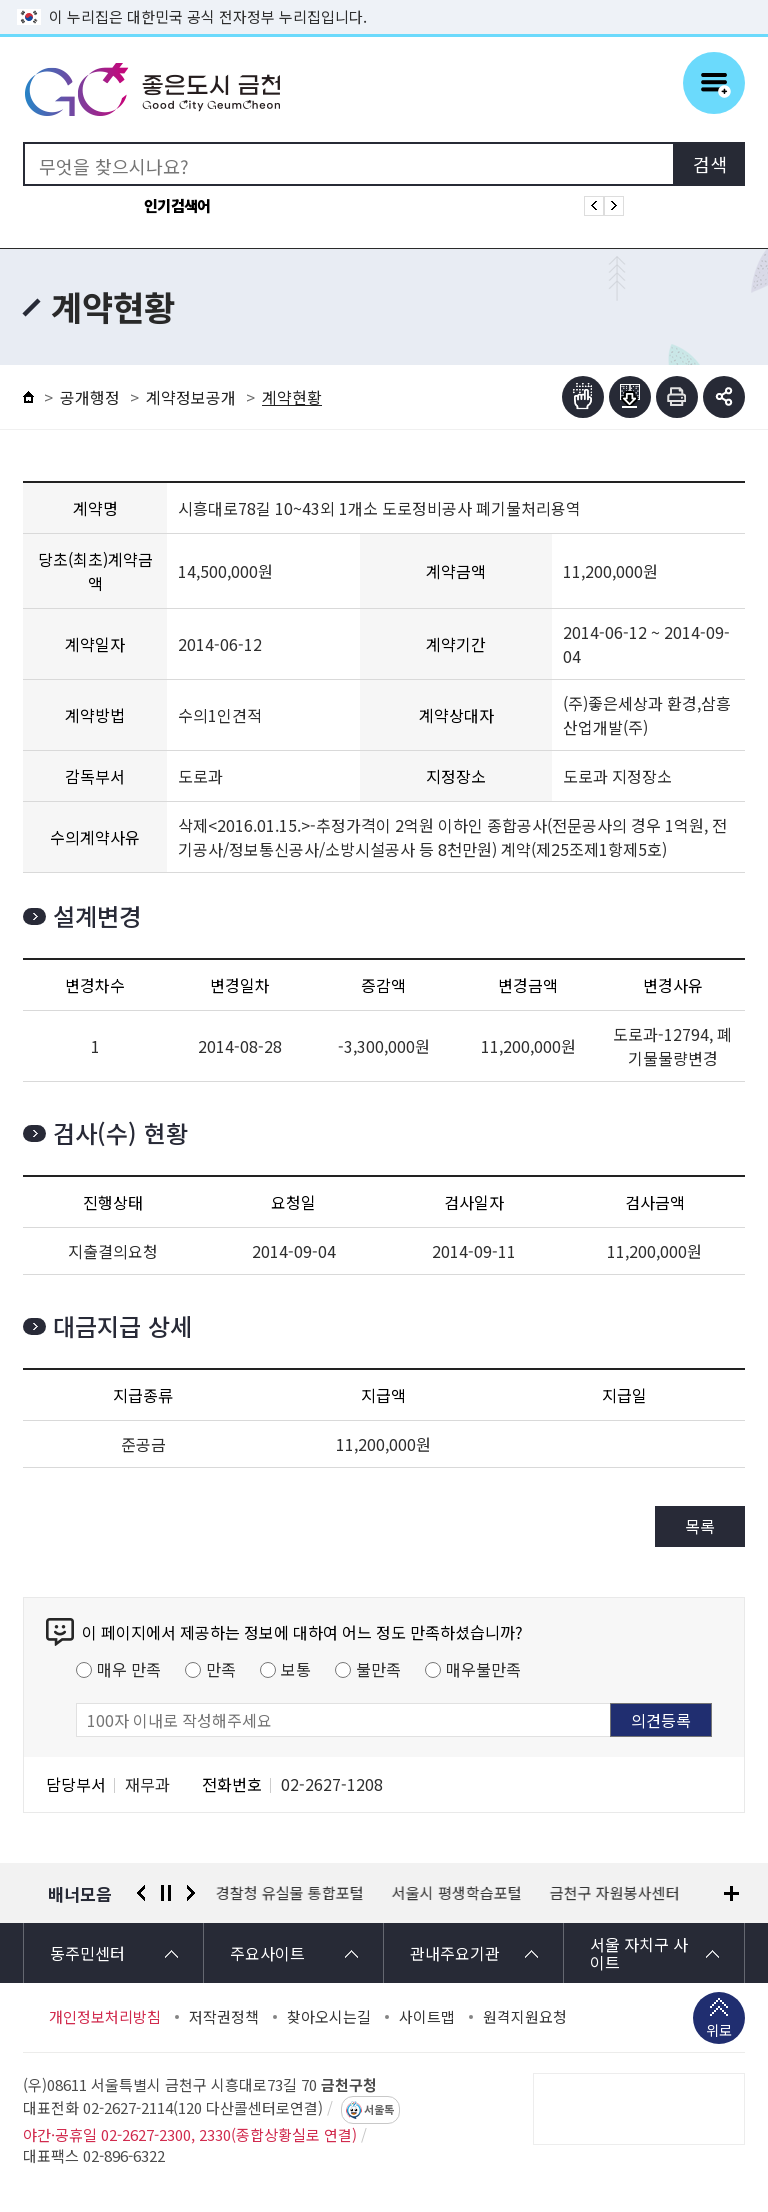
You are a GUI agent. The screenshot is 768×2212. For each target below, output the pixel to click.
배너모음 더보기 (731, 1893)
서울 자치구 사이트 (639, 1953)
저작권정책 (224, 2017)
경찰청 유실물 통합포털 (290, 1893)
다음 (191, 1893)
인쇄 (677, 397)
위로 (719, 2032)
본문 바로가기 (384, 0)
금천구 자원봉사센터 (615, 1893)
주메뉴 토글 (714, 83)
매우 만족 (129, 1669)
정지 (166, 1893)
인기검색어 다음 (614, 206)
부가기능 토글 (724, 397)
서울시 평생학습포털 (457, 1893)
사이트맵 (427, 2017)
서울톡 (379, 2110)
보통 (296, 1669)
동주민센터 (87, 1953)
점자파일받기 (630, 397)
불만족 (378, 1669)
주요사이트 (267, 1953)
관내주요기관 (455, 1953)
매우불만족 (483, 1669)
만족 (221, 1669)
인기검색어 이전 (594, 206)
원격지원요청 (525, 2017)
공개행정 (90, 397)
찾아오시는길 (329, 2017)
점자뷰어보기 (583, 397)
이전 (141, 1893)
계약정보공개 (191, 397)
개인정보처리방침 (105, 2017)
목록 (700, 1526)
